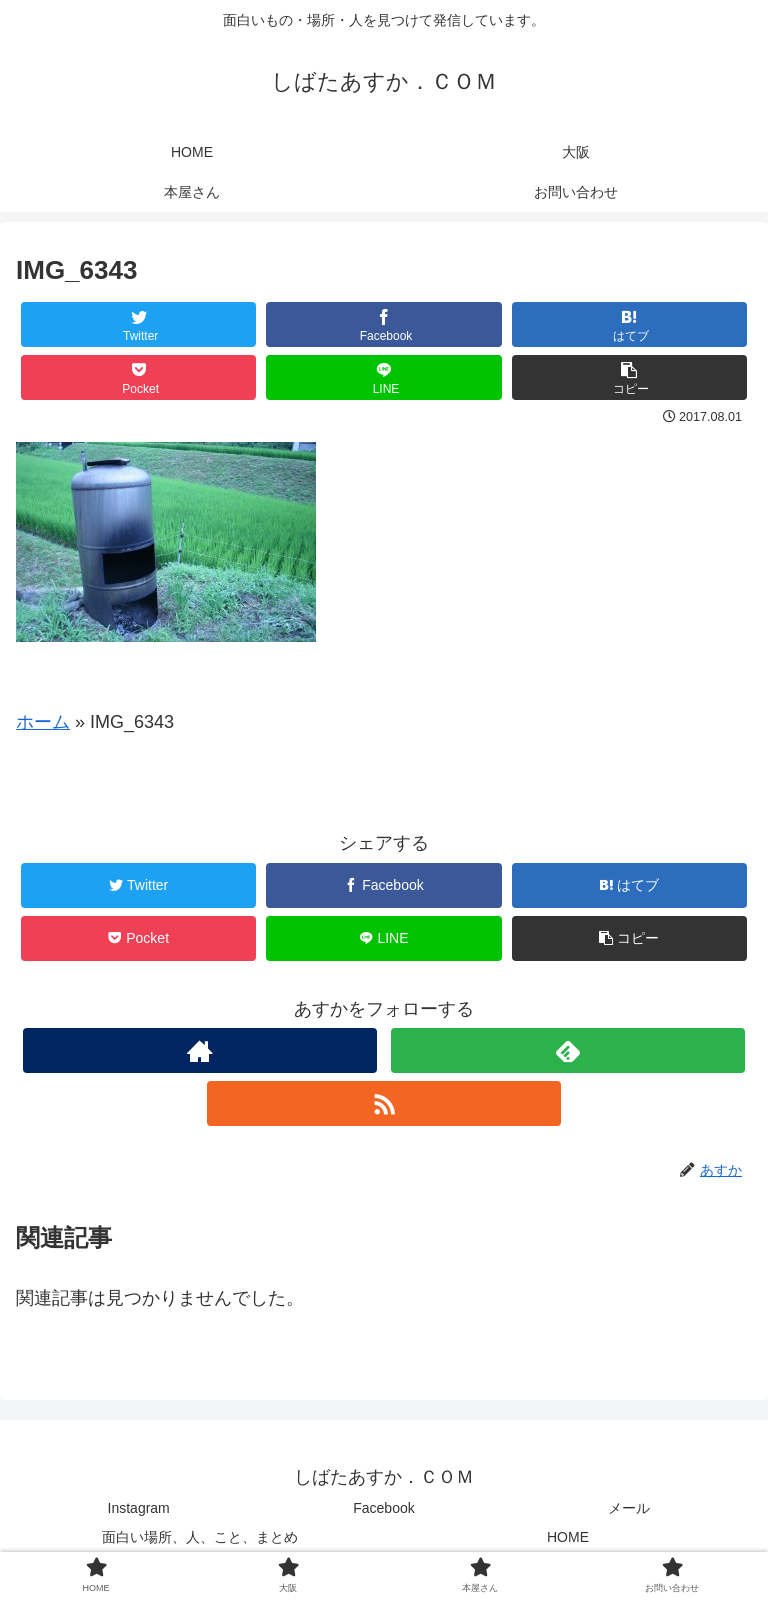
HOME (568, 1537)
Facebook (383, 1508)
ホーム (43, 722)
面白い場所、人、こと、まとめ (200, 1537)
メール (629, 1508)
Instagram (139, 1508)
